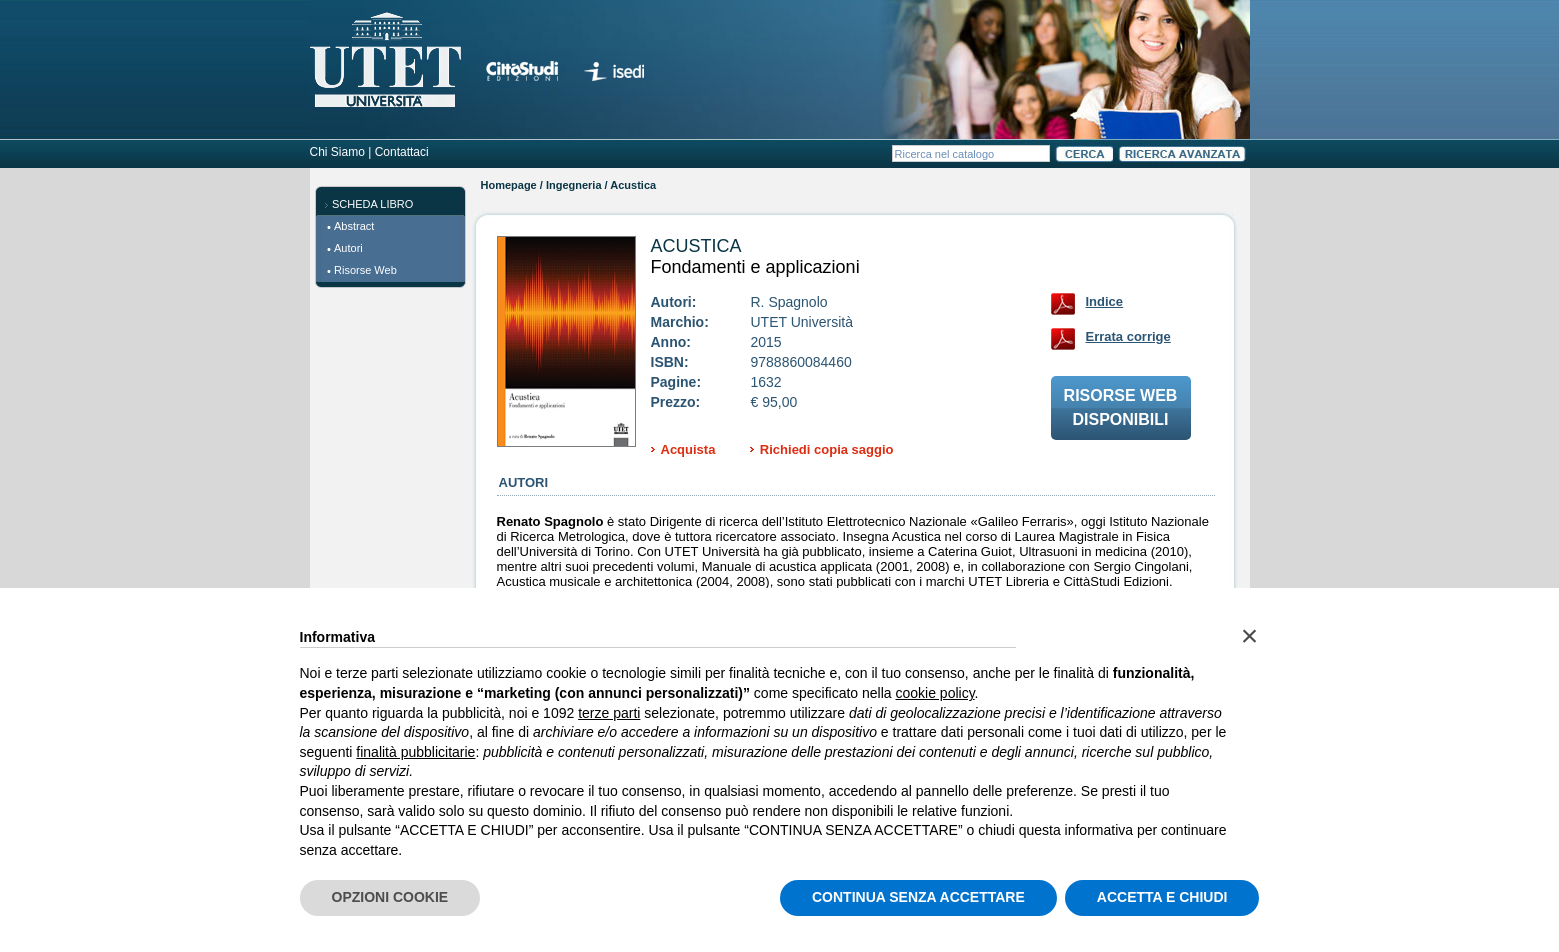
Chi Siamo (337, 152)
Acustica (696, 246)
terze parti (609, 713)
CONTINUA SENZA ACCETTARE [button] (918, 897)
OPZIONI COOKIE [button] (390, 897)
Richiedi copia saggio (827, 449)
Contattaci (402, 152)
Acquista (688, 449)
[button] (1250, 636)
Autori (348, 248)
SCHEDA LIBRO (372, 204)
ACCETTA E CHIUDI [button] (1162, 897)
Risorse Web (365, 270)
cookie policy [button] (934, 693)
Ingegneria (574, 185)
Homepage (509, 185)
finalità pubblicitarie (415, 752)
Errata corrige (1128, 336)
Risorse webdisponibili (1121, 407)
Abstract (354, 226)
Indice (1105, 301)
